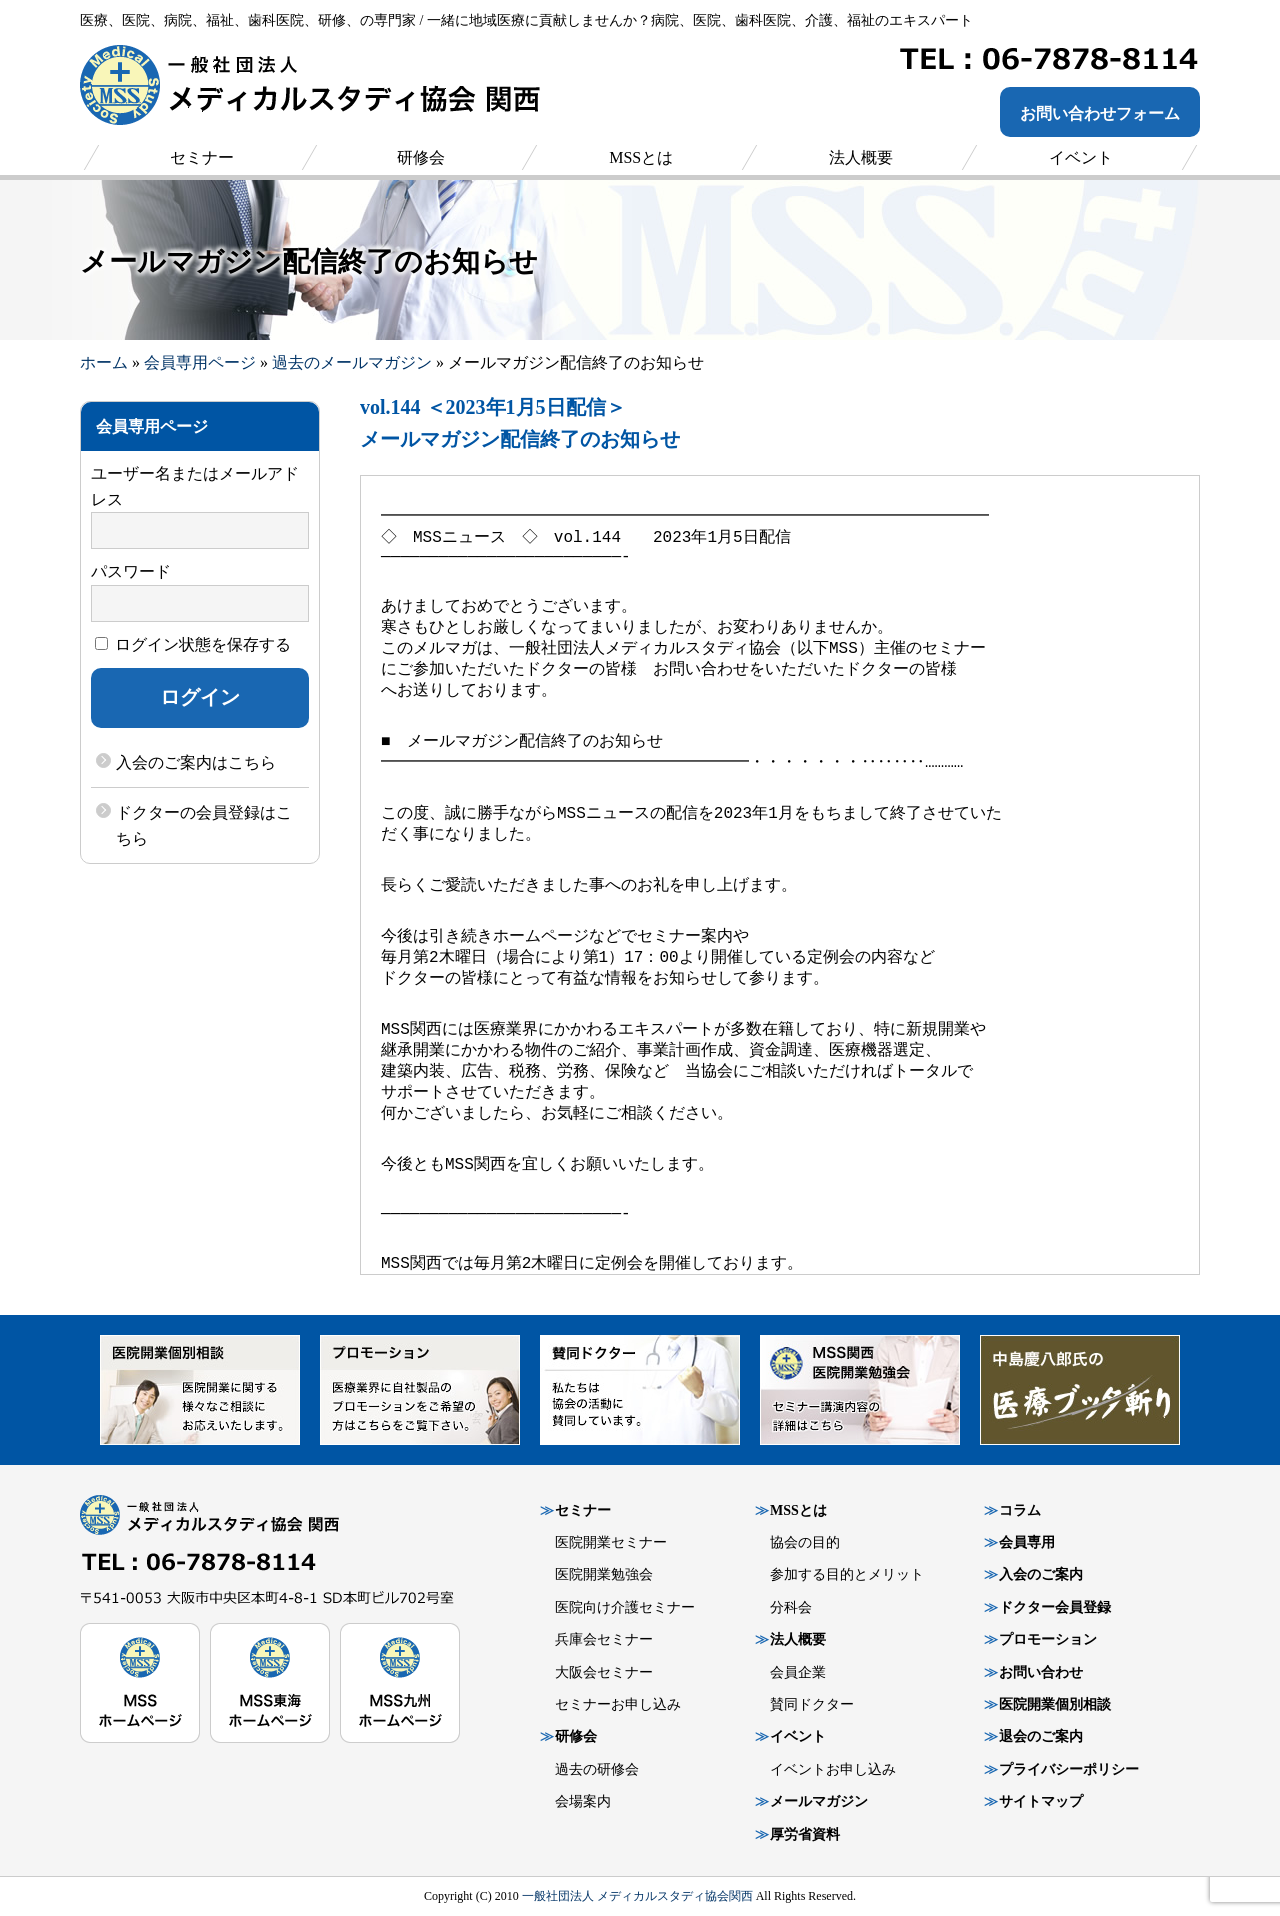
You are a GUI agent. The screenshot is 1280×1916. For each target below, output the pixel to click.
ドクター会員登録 (1055, 1607)
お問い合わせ (1041, 1672)
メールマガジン (819, 1801)
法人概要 (798, 1639)
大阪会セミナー (604, 1672)
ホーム (104, 362)
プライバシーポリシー (1069, 1769)
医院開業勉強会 (604, 1574)
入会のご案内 (1041, 1574)
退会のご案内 (1041, 1736)
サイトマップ (1041, 1801)
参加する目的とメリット (847, 1574)
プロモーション (1048, 1639)
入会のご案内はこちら (196, 762)
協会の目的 (805, 1542)
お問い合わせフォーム (1100, 113)
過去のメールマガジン (352, 362)
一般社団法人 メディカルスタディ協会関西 (637, 1896)
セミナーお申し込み (618, 1704)
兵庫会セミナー (604, 1639)
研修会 (576, 1736)
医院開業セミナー (611, 1542)
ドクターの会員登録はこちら (204, 825)
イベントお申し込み (833, 1769)
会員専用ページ (200, 362)
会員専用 (1027, 1542)
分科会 (791, 1607)
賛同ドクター (812, 1704)
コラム (1020, 1510)
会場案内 (583, 1801)
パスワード (131, 571)
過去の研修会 (597, 1769)
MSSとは (798, 1510)
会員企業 (798, 1672)
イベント (798, 1736)
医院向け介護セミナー (625, 1607)
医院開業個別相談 (1055, 1704)
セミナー (583, 1510)
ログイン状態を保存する (193, 644)
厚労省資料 (805, 1834)
